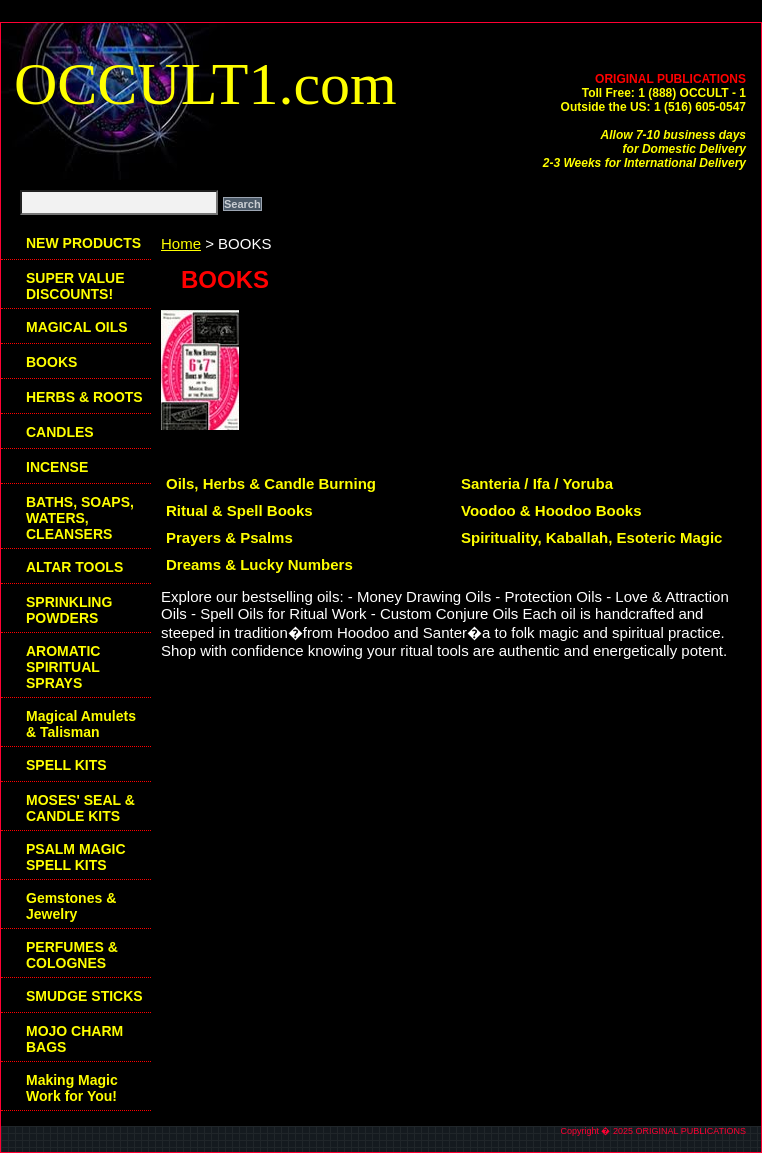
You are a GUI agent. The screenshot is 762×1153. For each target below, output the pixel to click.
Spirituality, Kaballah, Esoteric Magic (591, 537)
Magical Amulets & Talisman (81, 724)
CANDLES (60, 432)
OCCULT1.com (205, 84)
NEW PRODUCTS (83, 243)
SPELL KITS (66, 765)
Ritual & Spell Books (239, 510)
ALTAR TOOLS (74, 567)
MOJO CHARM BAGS (74, 1039)
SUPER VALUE (75, 286)
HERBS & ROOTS (84, 397)
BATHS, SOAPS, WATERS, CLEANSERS (80, 518)
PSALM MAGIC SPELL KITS (76, 857)
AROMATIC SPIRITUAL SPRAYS (63, 667)
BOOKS (51, 362)
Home (181, 243)
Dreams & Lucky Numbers (259, 564)
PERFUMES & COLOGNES (72, 955)
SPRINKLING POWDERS (69, 610)
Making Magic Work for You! (72, 1088)
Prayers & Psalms (229, 537)
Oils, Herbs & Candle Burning (271, 483)
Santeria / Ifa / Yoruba (537, 483)
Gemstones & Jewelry (71, 906)
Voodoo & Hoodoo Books (551, 510)
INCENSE (57, 467)
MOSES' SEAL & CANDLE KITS (80, 808)
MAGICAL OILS (77, 327)
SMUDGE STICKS (84, 996)
